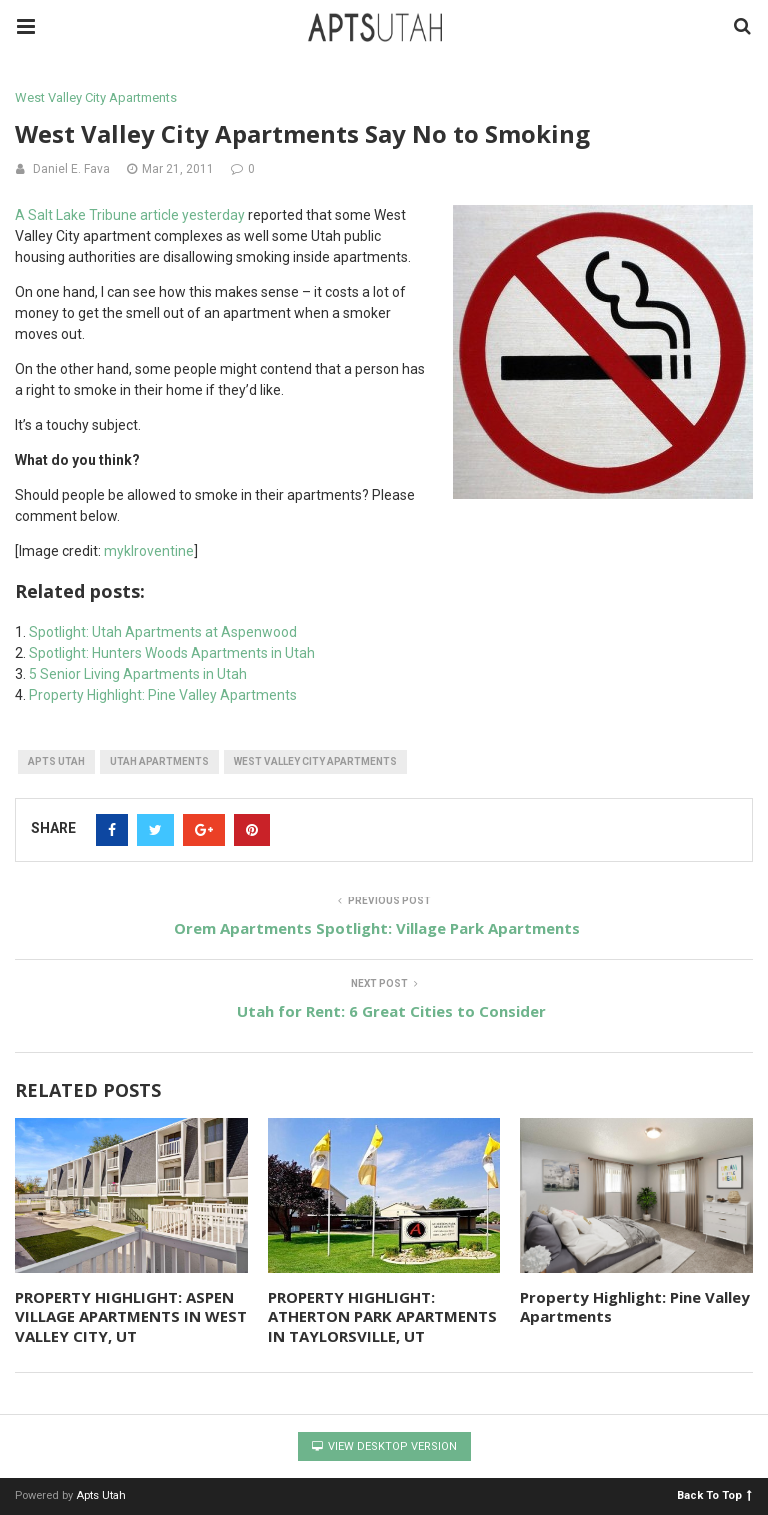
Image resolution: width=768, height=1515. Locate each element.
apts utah (56, 761)
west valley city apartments (315, 761)
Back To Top (714, 1494)
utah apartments (159, 761)
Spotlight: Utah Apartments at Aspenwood (163, 632)
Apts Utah (101, 1495)
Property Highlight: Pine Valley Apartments (163, 695)
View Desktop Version (384, 1446)
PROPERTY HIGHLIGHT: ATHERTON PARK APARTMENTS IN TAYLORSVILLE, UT (382, 1316)
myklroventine (149, 551)
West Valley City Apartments (96, 97)
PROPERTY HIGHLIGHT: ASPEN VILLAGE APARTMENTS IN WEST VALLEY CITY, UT (131, 1316)
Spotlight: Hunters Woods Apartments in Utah (172, 653)
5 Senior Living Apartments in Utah (138, 674)
